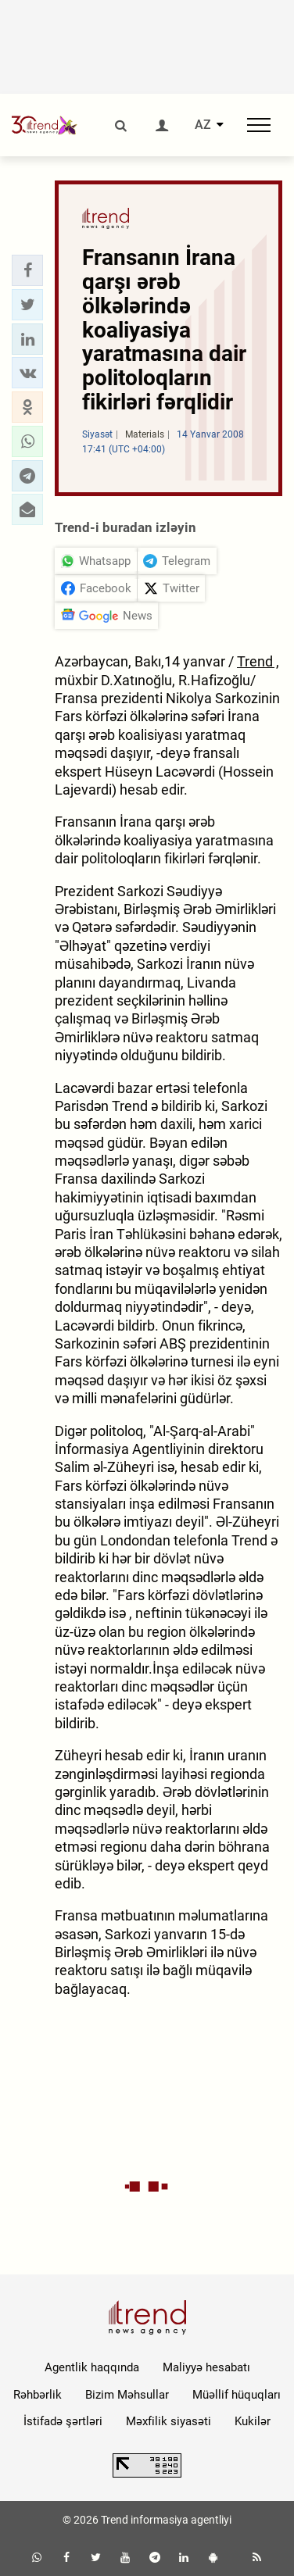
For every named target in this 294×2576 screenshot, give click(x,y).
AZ (203, 125)
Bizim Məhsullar (127, 2395)
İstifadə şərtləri (62, 2421)
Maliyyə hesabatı (206, 2367)
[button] (27, 270)
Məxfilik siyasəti (168, 2421)
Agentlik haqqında (92, 2367)
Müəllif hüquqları (236, 2395)
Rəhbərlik (37, 2395)
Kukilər (253, 2421)
